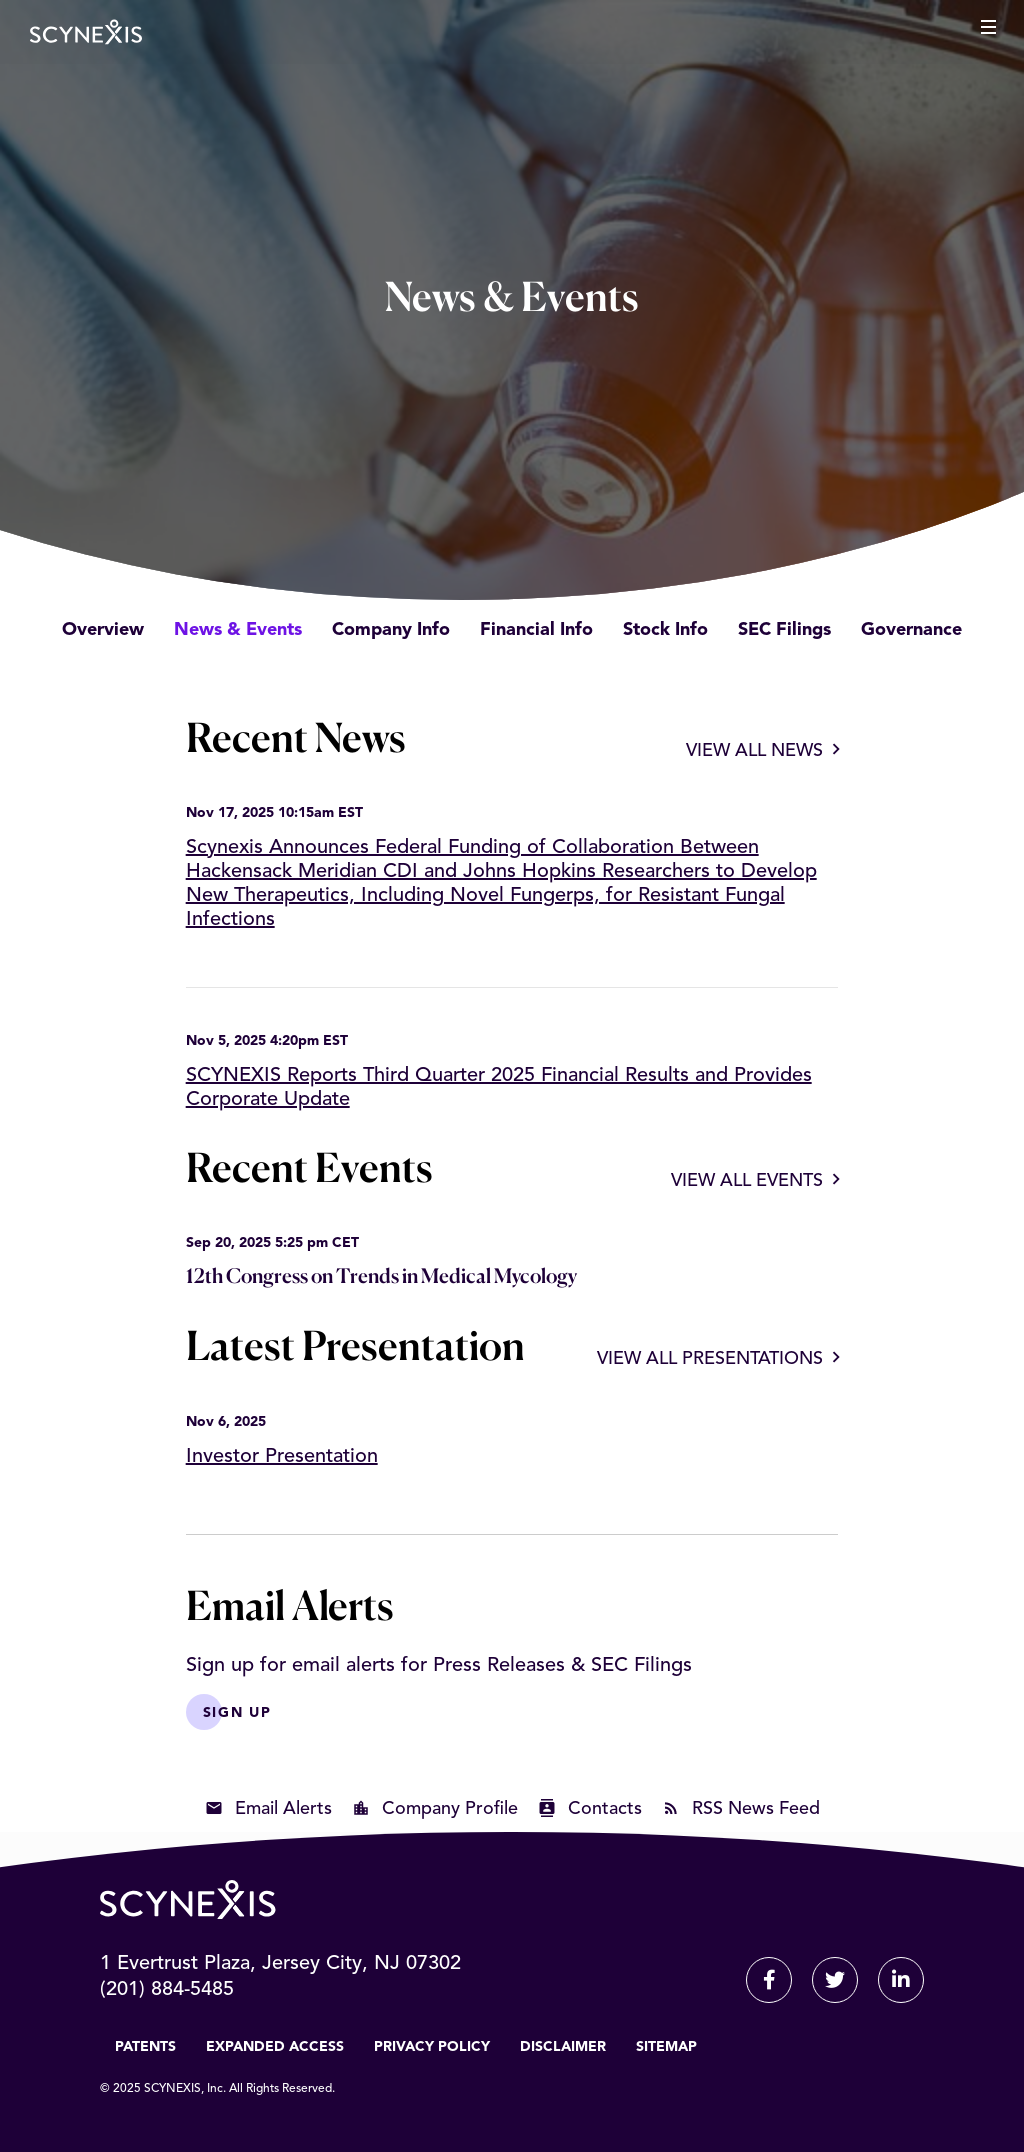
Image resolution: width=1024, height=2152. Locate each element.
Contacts (605, 1809)
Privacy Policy (432, 2047)
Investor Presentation (282, 1457)
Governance (911, 630)
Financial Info (536, 630)
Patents (145, 2047)
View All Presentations (710, 1359)
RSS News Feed (756, 1809)
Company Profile (450, 1809)
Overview (103, 630)
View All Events (747, 1181)
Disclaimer (563, 2047)
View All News (754, 751)
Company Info (391, 630)
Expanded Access (275, 2047)
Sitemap (666, 2047)
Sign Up (237, 1713)
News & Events (238, 630)
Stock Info (665, 630)
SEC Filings (784, 630)
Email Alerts (283, 1809)
